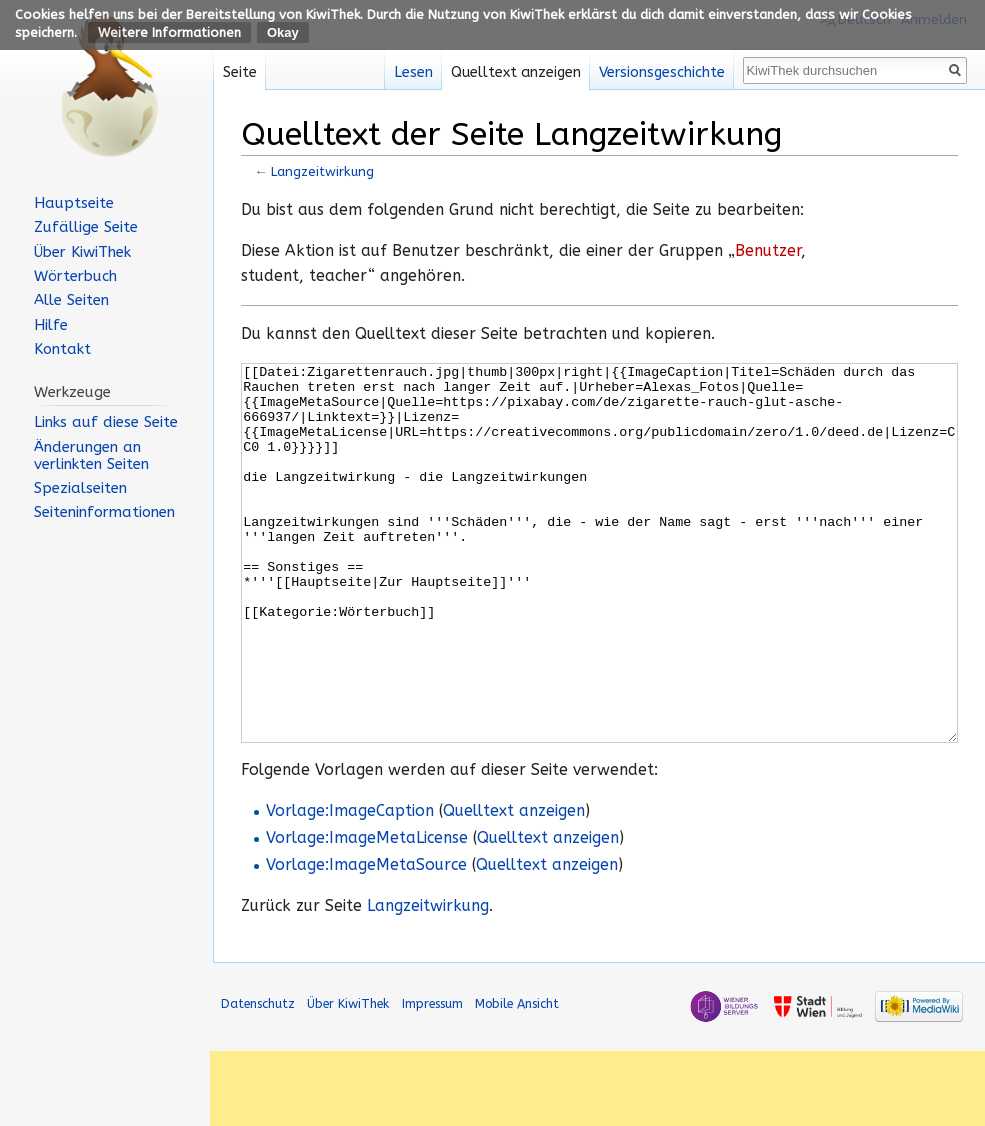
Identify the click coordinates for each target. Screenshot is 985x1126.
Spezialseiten (80, 488)
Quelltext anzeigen (514, 886)
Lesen (413, 72)
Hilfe (51, 325)
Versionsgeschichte (662, 72)
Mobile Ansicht (517, 1078)
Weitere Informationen (169, 32)
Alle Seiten (71, 300)
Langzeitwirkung (322, 171)
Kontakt (62, 349)
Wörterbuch (75, 276)
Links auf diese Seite (106, 422)
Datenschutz (258, 1078)
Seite (240, 72)
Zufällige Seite (86, 227)
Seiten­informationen (104, 512)
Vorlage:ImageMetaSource (366, 940)
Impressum (432, 1078)
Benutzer (768, 251)
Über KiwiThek (82, 252)
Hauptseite (74, 203)
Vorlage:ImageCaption (350, 886)
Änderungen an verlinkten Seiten (91, 455)
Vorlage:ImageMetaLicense (367, 913)
